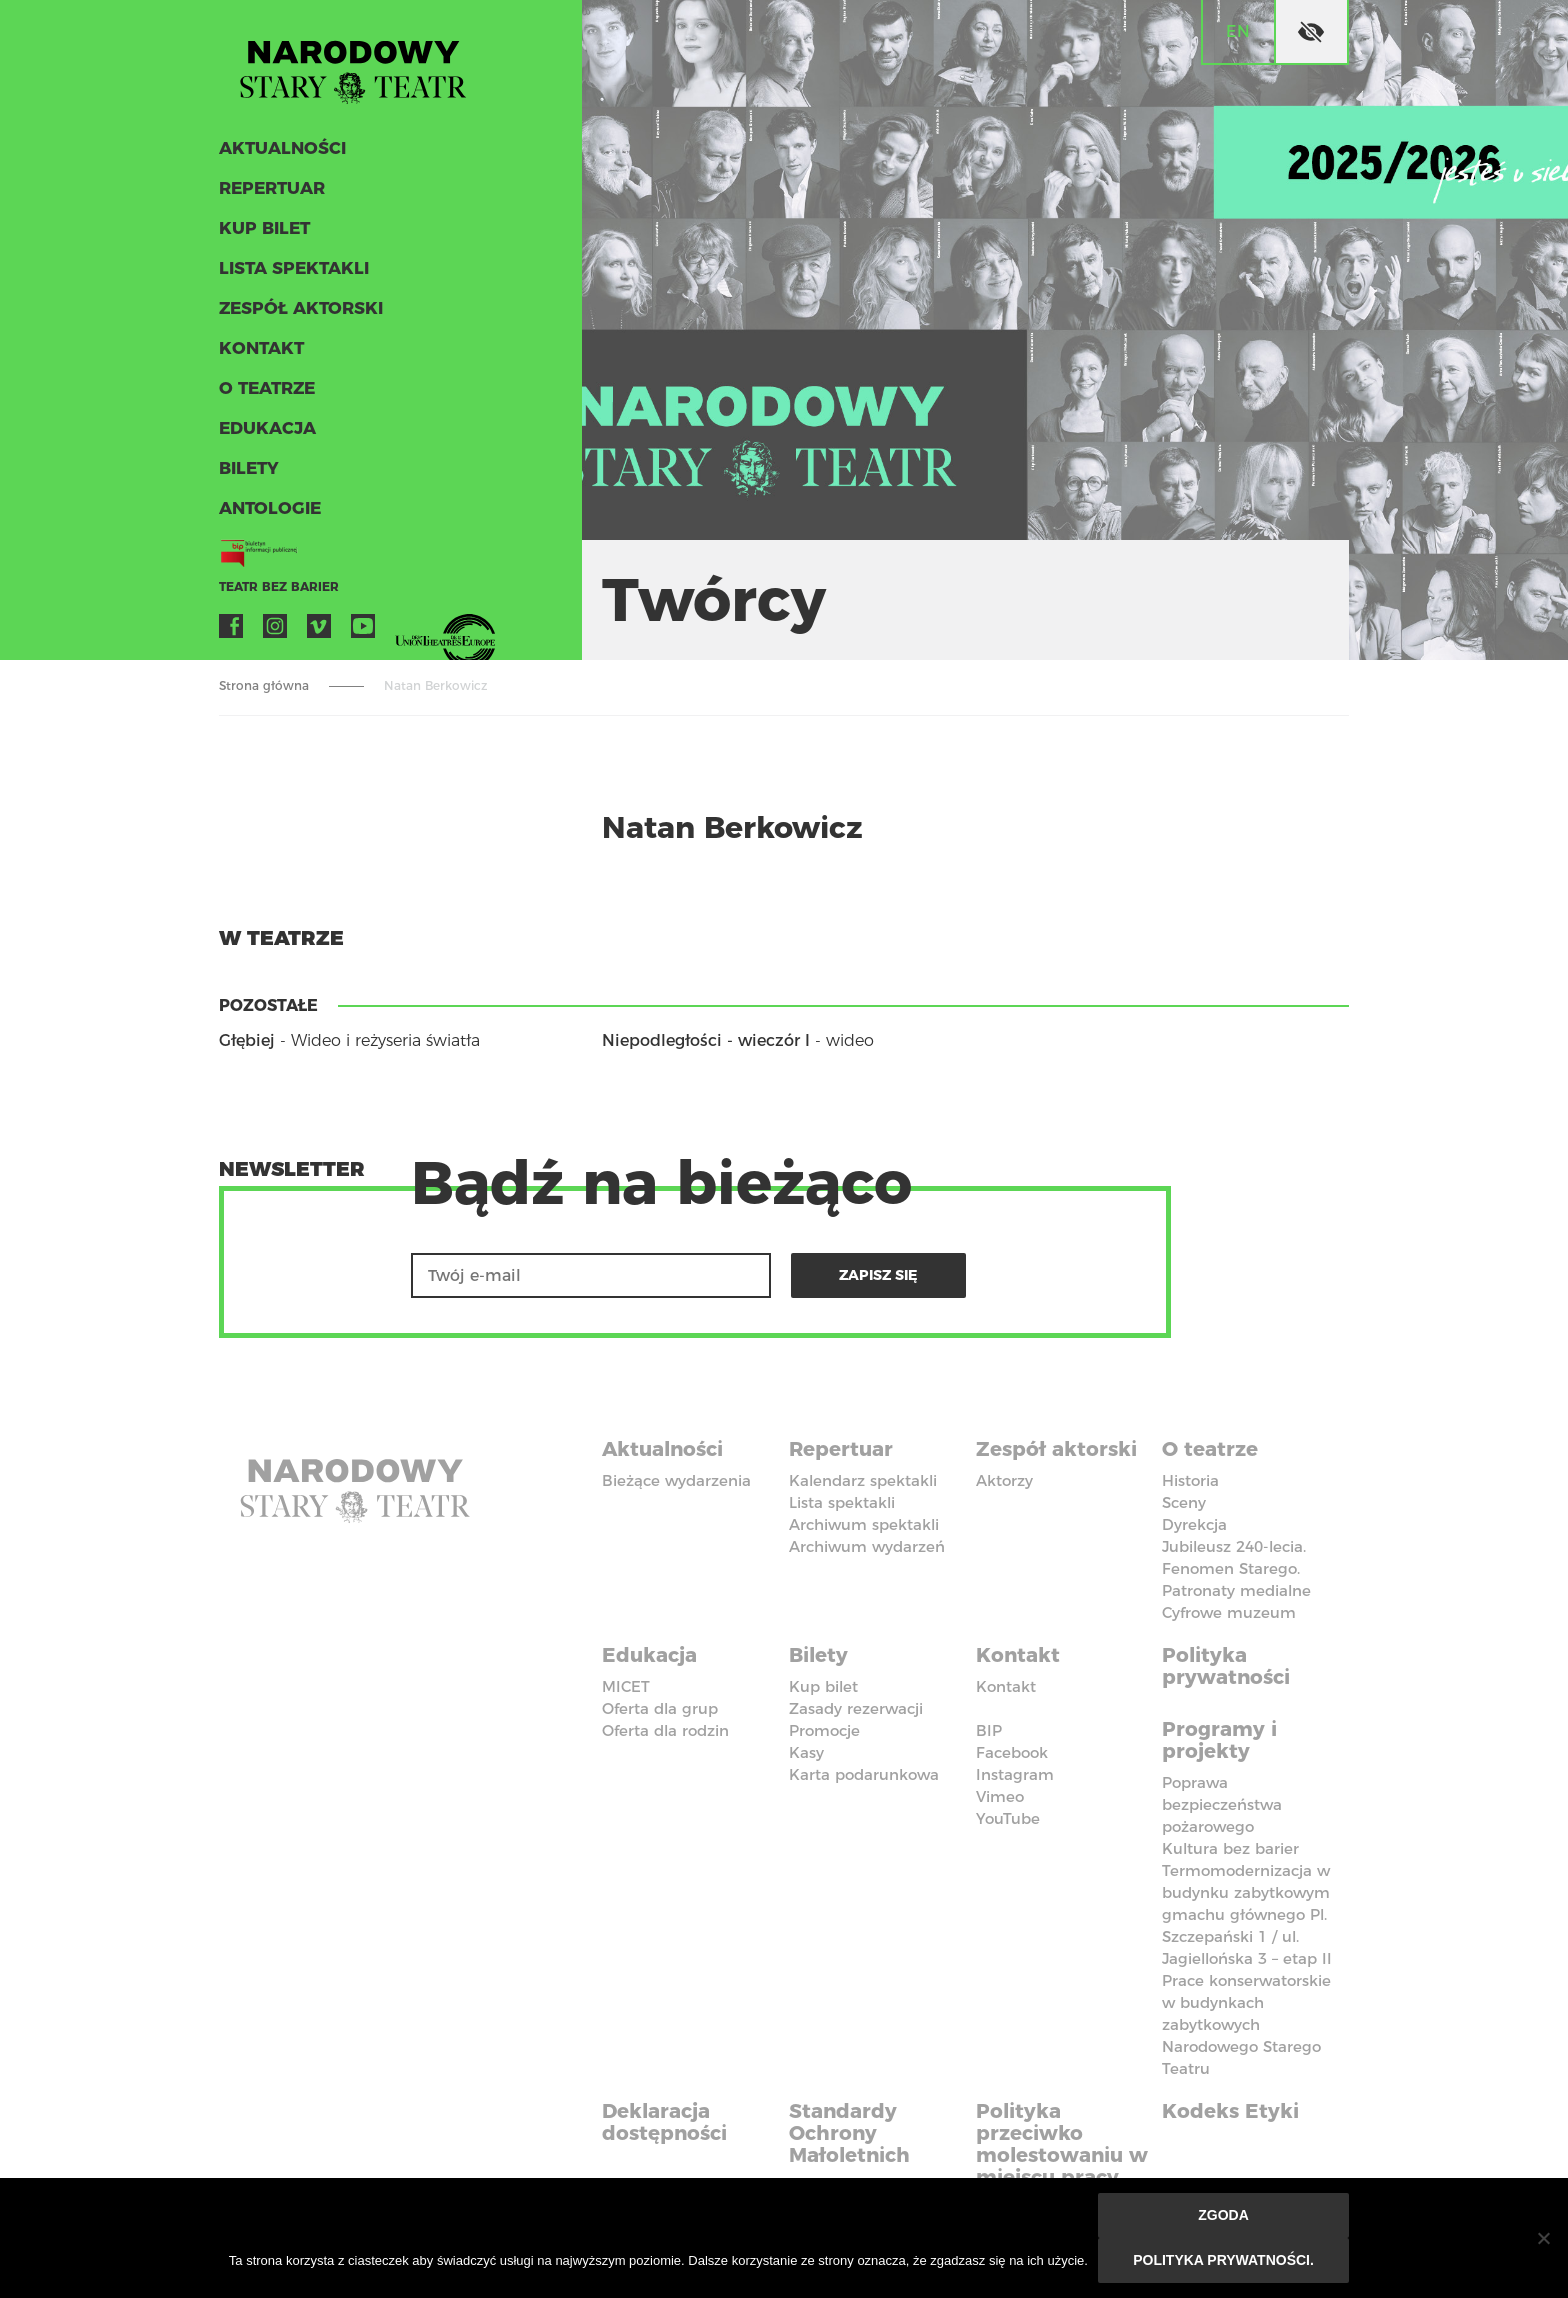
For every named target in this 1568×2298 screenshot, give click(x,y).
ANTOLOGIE (270, 508)
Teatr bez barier (279, 586)
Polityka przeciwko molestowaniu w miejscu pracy (1062, 2144)
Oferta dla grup (660, 1708)
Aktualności (282, 148)
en (1238, 31)
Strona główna (264, 685)
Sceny (1184, 1502)
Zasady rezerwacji (856, 1708)
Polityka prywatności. (1223, 2260)
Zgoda (1223, 2215)
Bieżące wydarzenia (676, 1480)
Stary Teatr (353, 64)
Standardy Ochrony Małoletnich (849, 2133)
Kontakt (261, 348)
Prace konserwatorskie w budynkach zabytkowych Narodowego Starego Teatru (1246, 2024)
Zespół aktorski (301, 308)
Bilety (249, 468)
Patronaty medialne (1236, 1590)
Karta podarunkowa (864, 1774)
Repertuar (272, 188)
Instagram (275, 626)
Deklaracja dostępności (664, 2122)
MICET (626, 1686)
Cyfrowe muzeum (1229, 1612)
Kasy (806, 1752)
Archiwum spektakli (864, 1524)
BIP (989, 1730)
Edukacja (267, 428)
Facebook (231, 626)
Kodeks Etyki (1230, 2111)
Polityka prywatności (1226, 1666)
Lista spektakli (294, 268)
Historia (1190, 1480)
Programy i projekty (1219, 1740)
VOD (407, 626)
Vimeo (319, 626)
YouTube (363, 626)
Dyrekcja (1194, 1524)
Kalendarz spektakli (863, 1480)
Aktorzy (1004, 1480)
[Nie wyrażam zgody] (1543, 2238)
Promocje (824, 1730)
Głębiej (247, 1040)
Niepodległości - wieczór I (706, 1040)
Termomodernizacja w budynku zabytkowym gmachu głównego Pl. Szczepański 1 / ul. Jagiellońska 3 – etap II (1247, 1914)
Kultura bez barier (1230, 1848)
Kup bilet (264, 228)
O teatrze (267, 388)
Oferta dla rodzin (665, 1730)
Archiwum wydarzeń (867, 1546)
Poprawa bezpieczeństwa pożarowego (1222, 1804)
